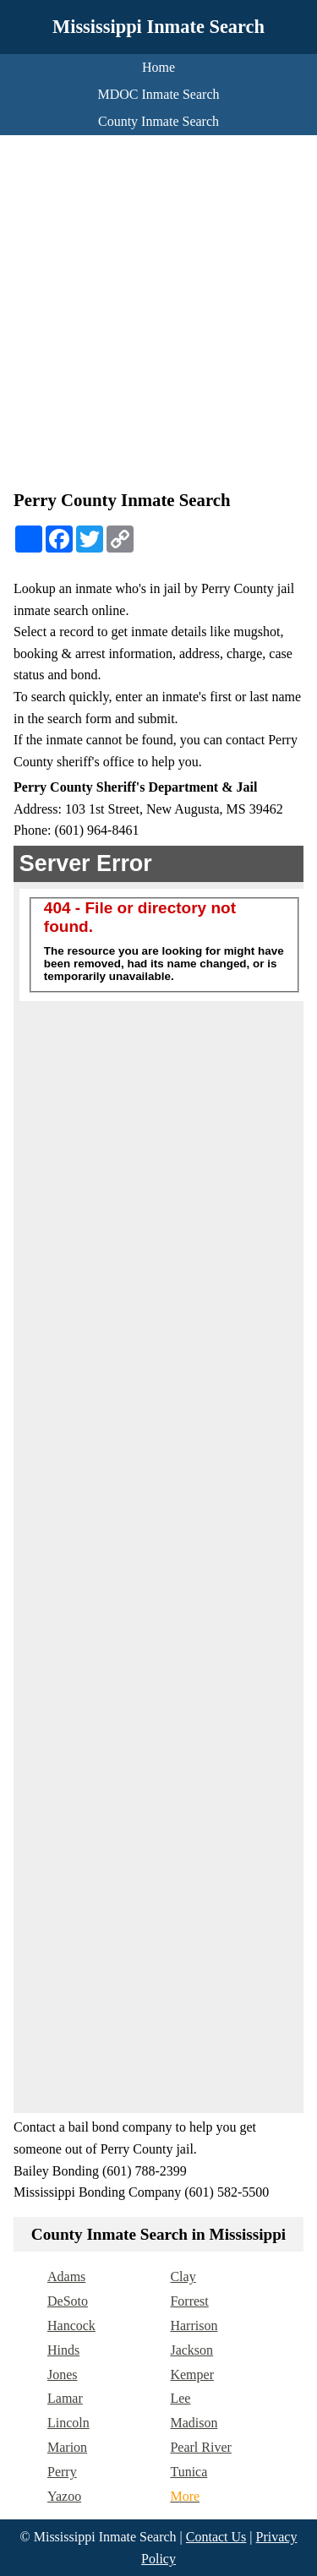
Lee (180, 2398)
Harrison (193, 2325)
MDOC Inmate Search (159, 94)
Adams (66, 2276)
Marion (67, 2447)
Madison (193, 2422)
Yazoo (64, 2496)
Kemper (192, 2374)
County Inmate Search (158, 121)
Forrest (189, 2301)
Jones (62, 2374)
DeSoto (67, 2301)
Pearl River (200, 2447)
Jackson (191, 2350)
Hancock (71, 2325)
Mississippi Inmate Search (158, 26)
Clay (182, 2276)
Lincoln (68, 2422)
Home (158, 67)
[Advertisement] (158, 316)
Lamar (65, 2398)
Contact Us (216, 2537)
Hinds (63, 2350)
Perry (62, 2471)
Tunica (188, 2471)
